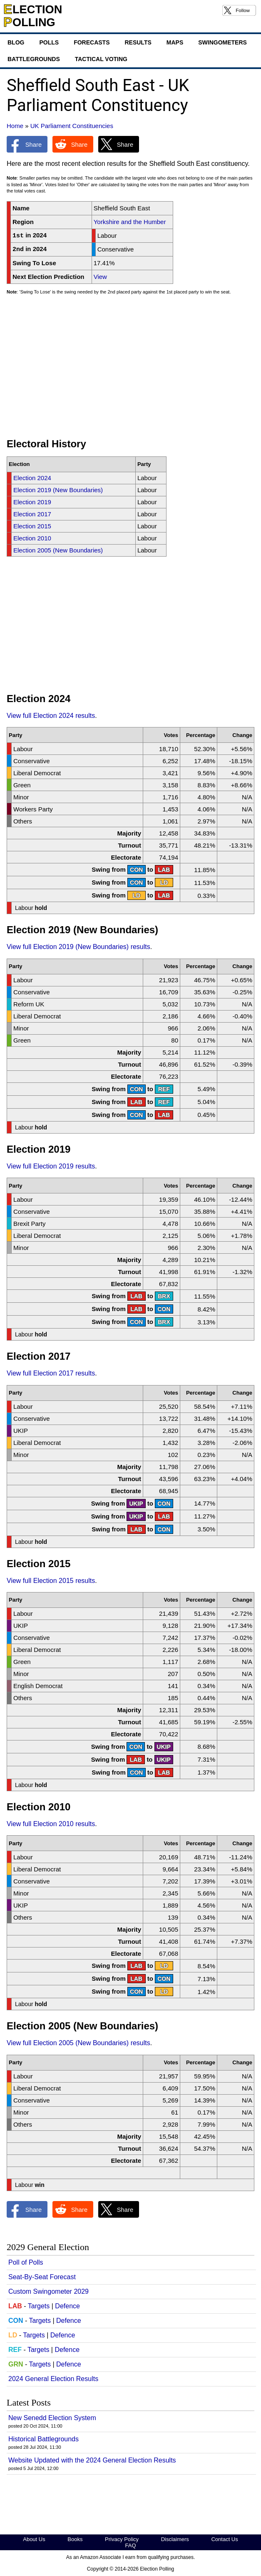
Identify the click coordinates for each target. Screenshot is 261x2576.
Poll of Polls (25, 2262)
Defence (67, 2306)
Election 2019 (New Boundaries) (58, 489)
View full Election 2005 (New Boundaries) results (78, 2042)
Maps (175, 42)
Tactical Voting (101, 59)
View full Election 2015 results (51, 1580)
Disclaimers (175, 2539)
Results (137, 42)
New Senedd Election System (52, 2417)
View (100, 276)
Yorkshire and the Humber (130, 221)
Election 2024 (32, 477)
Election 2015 (32, 526)
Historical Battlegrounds (43, 2439)
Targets (39, 2306)
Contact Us (224, 2539)
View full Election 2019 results (51, 1166)
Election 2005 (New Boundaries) (58, 550)
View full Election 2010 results (51, 1823)
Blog (15, 42)
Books (74, 2539)
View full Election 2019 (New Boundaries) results (78, 946)
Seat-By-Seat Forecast (42, 2276)
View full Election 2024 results (51, 715)
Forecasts (91, 42)
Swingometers (222, 42)
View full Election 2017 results (51, 1373)
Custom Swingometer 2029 (48, 2291)
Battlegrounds (33, 59)
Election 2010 (32, 538)
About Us (34, 2539)
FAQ (130, 2545)
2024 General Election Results (53, 2378)
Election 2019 (32, 501)
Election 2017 (32, 514)
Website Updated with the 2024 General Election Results (92, 2460)
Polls (49, 42)
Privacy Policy (122, 2539)
